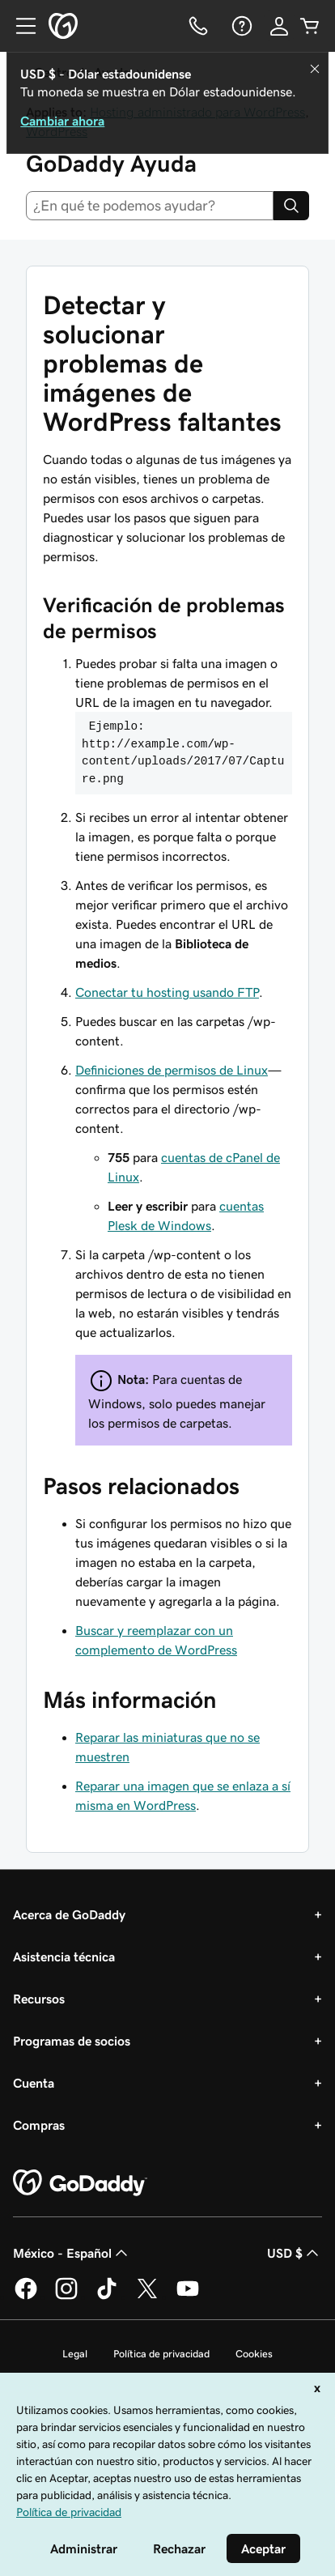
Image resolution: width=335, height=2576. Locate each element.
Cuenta (33, 2082)
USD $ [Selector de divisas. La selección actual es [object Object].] (294, 2253)
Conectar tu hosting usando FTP (167, 992)
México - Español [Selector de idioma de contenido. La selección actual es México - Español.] (72, 2253)
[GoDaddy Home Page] (80, 2183)
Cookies (254, 2353)
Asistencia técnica (64, 1956)
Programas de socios (71, 2040)
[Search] (291, 205)
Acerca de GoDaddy (69, 1914)
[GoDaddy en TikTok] (107, 2296)
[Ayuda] (240, 26)
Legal (74, 2353)
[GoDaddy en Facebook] (26, 2296)
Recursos (39, 1998)
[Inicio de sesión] (279, 26)
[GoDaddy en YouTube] (188, 2296)
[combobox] (149, 205)
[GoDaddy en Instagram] (66, 2296)
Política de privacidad (161, 2353)
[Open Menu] (19, 25)
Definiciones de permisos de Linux (171, 1069)
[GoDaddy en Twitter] (147, 2296)
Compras (39, 2124)
